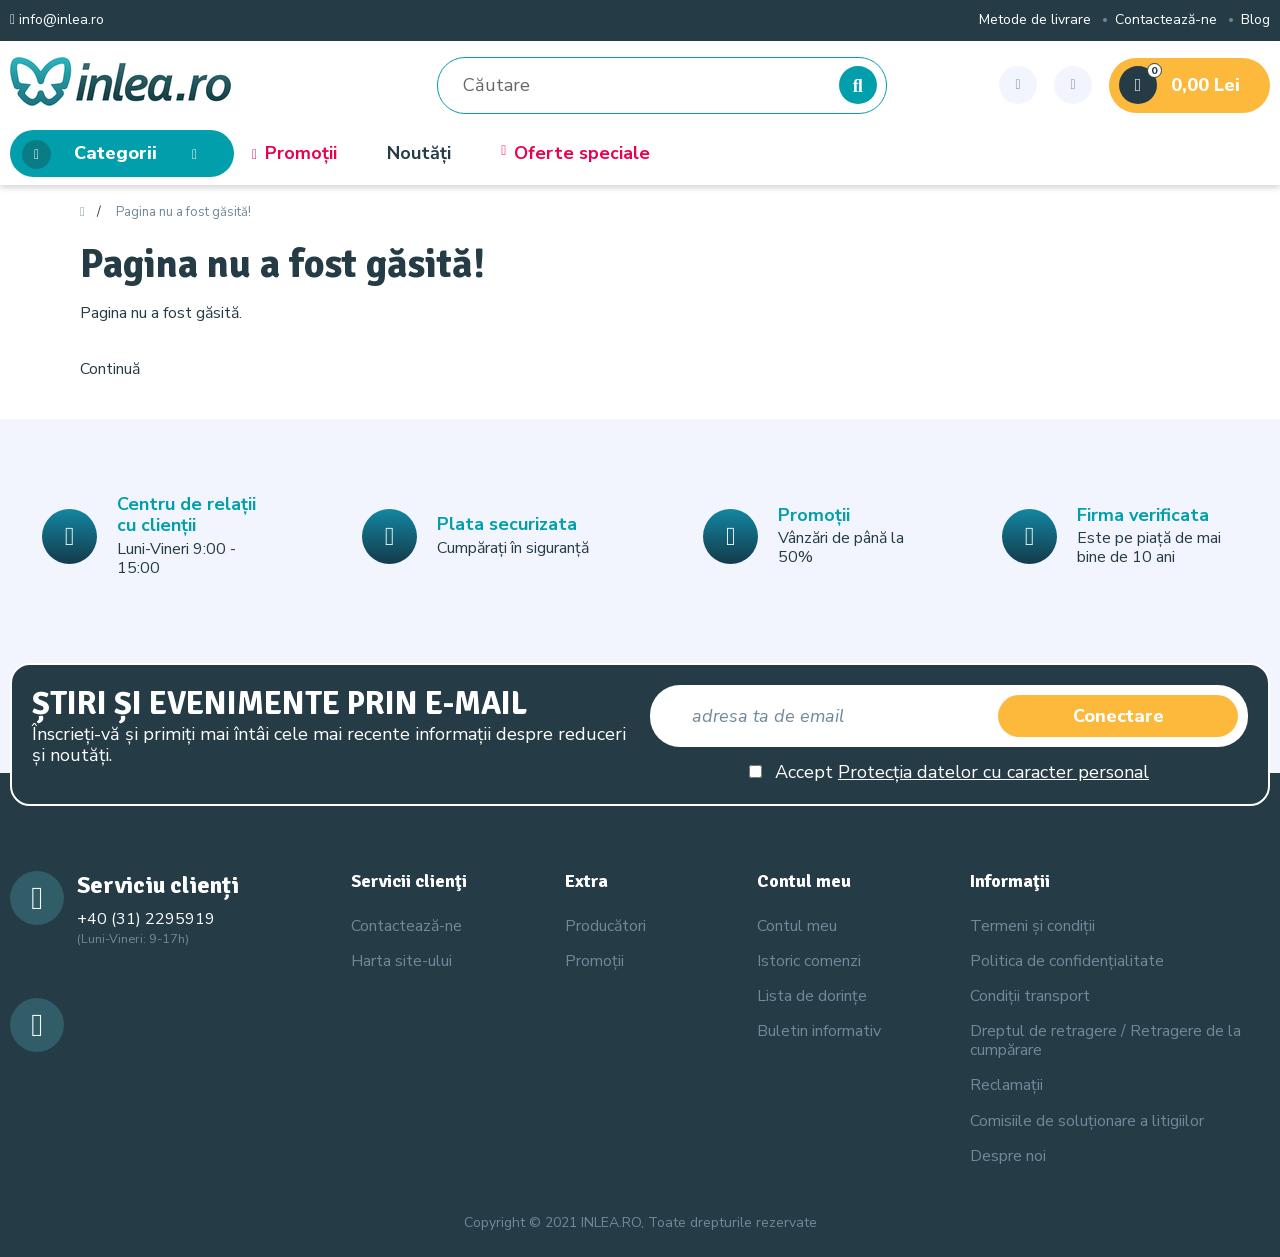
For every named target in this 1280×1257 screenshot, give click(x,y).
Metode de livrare (1035, 20)
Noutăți (419, 154)
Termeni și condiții (1032, 926)
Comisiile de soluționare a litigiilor (1087, 1121)
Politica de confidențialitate (1067, 961)
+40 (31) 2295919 (146, 919)
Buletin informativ (819, 1031)
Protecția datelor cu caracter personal (993, 772)
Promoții (294, 154)
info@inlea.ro (57, 20)
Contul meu (797, 926)
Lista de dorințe (812, 996)
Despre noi (1008, 1156)
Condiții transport (1030, 996)
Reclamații (1006, 1085)
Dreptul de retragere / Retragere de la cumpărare (1105, 1040)
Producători (605, 926)
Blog (1255, 20)
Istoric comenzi (809, 961)
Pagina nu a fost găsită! (183, 213)
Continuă (110, 369)
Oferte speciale (575, 154)
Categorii (115, 154)
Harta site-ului (401, 961)
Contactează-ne (1166, 20)
